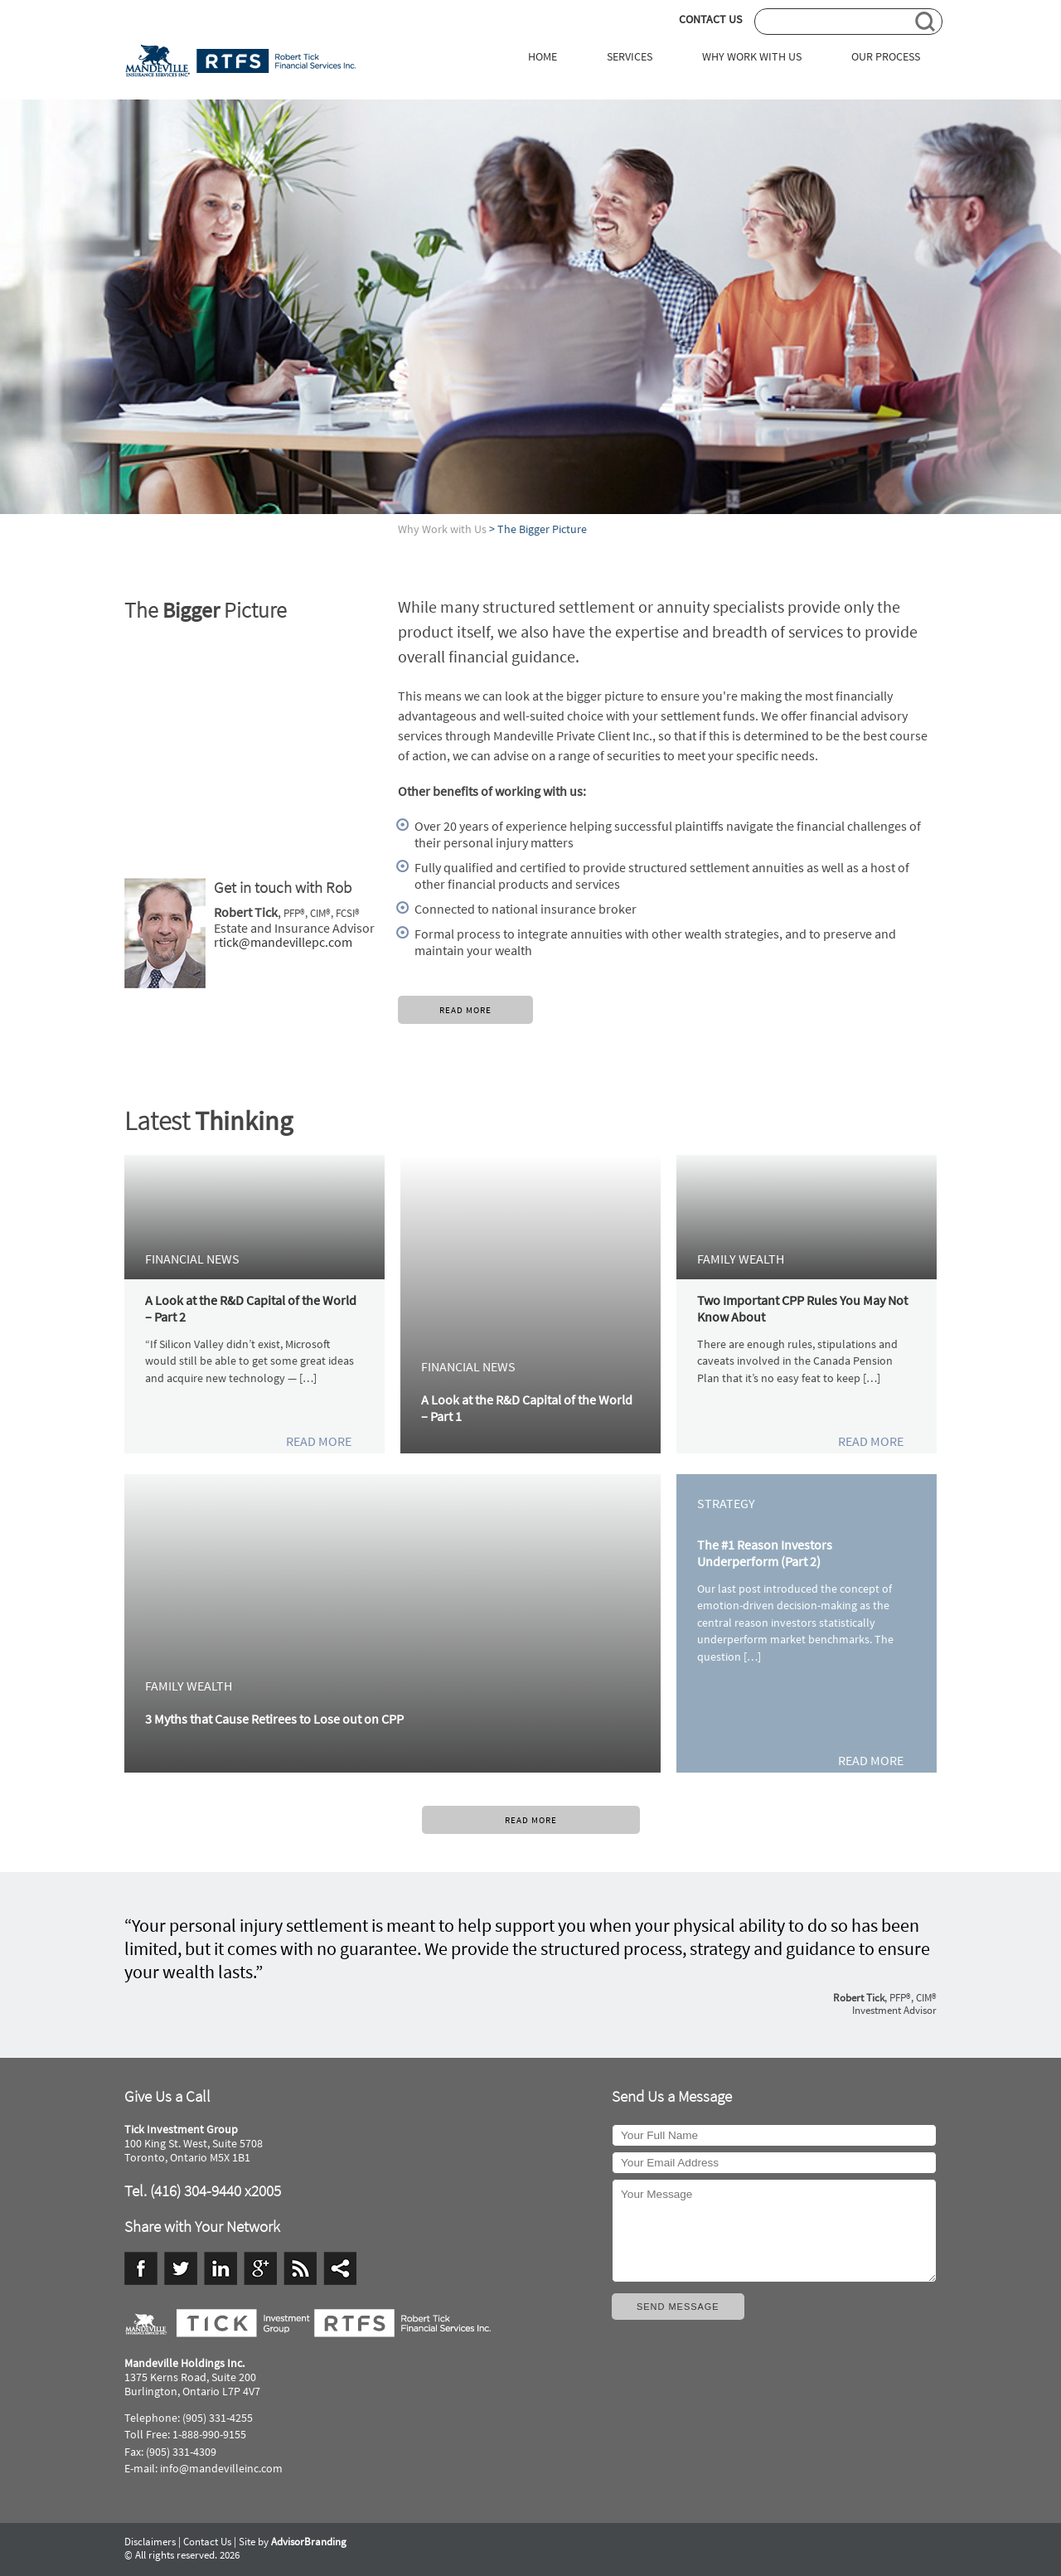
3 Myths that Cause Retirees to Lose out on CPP (274, 1718)
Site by (292, 2541)
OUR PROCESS (885, 57)
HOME (542, 57)
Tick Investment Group (240, 61)
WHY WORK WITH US (752, 57)
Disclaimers (150, 2541)
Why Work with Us (442, 529)
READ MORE (465, 1010)
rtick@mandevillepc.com (283, 942)
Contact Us (207, 2541)
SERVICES (629, 57)
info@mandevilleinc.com (221, 2469)
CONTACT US (710, 19)
